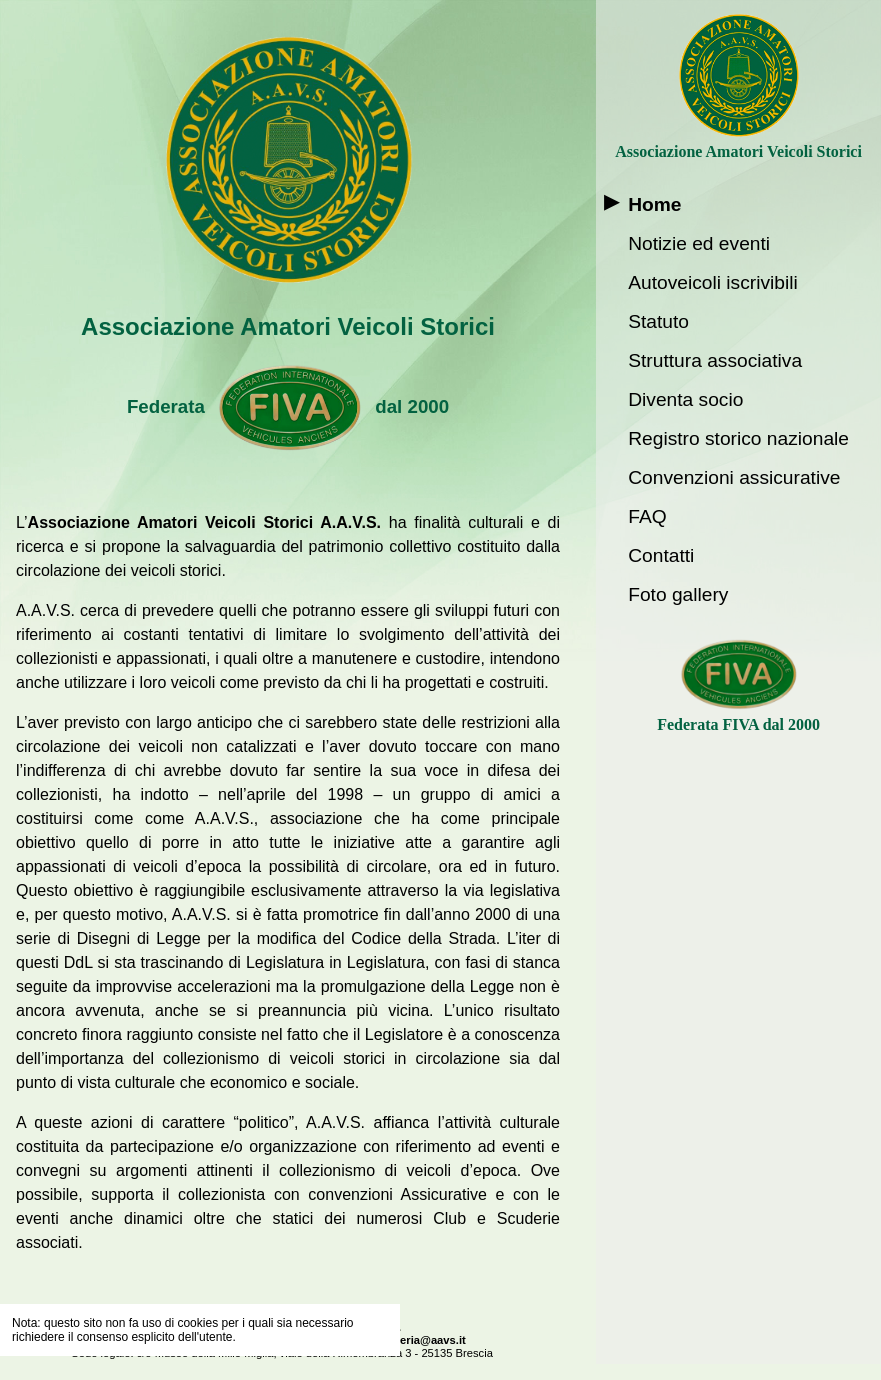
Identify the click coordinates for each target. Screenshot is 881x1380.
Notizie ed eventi (699, 243)
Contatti (661, 555)
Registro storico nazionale (738, 438)
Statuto (658, 321)
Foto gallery (678, 594)
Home (654, 204)
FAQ (647, 516)
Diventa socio (685, 399)
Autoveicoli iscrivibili (713, 282)
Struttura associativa (715, 360)
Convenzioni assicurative (734, 477)
